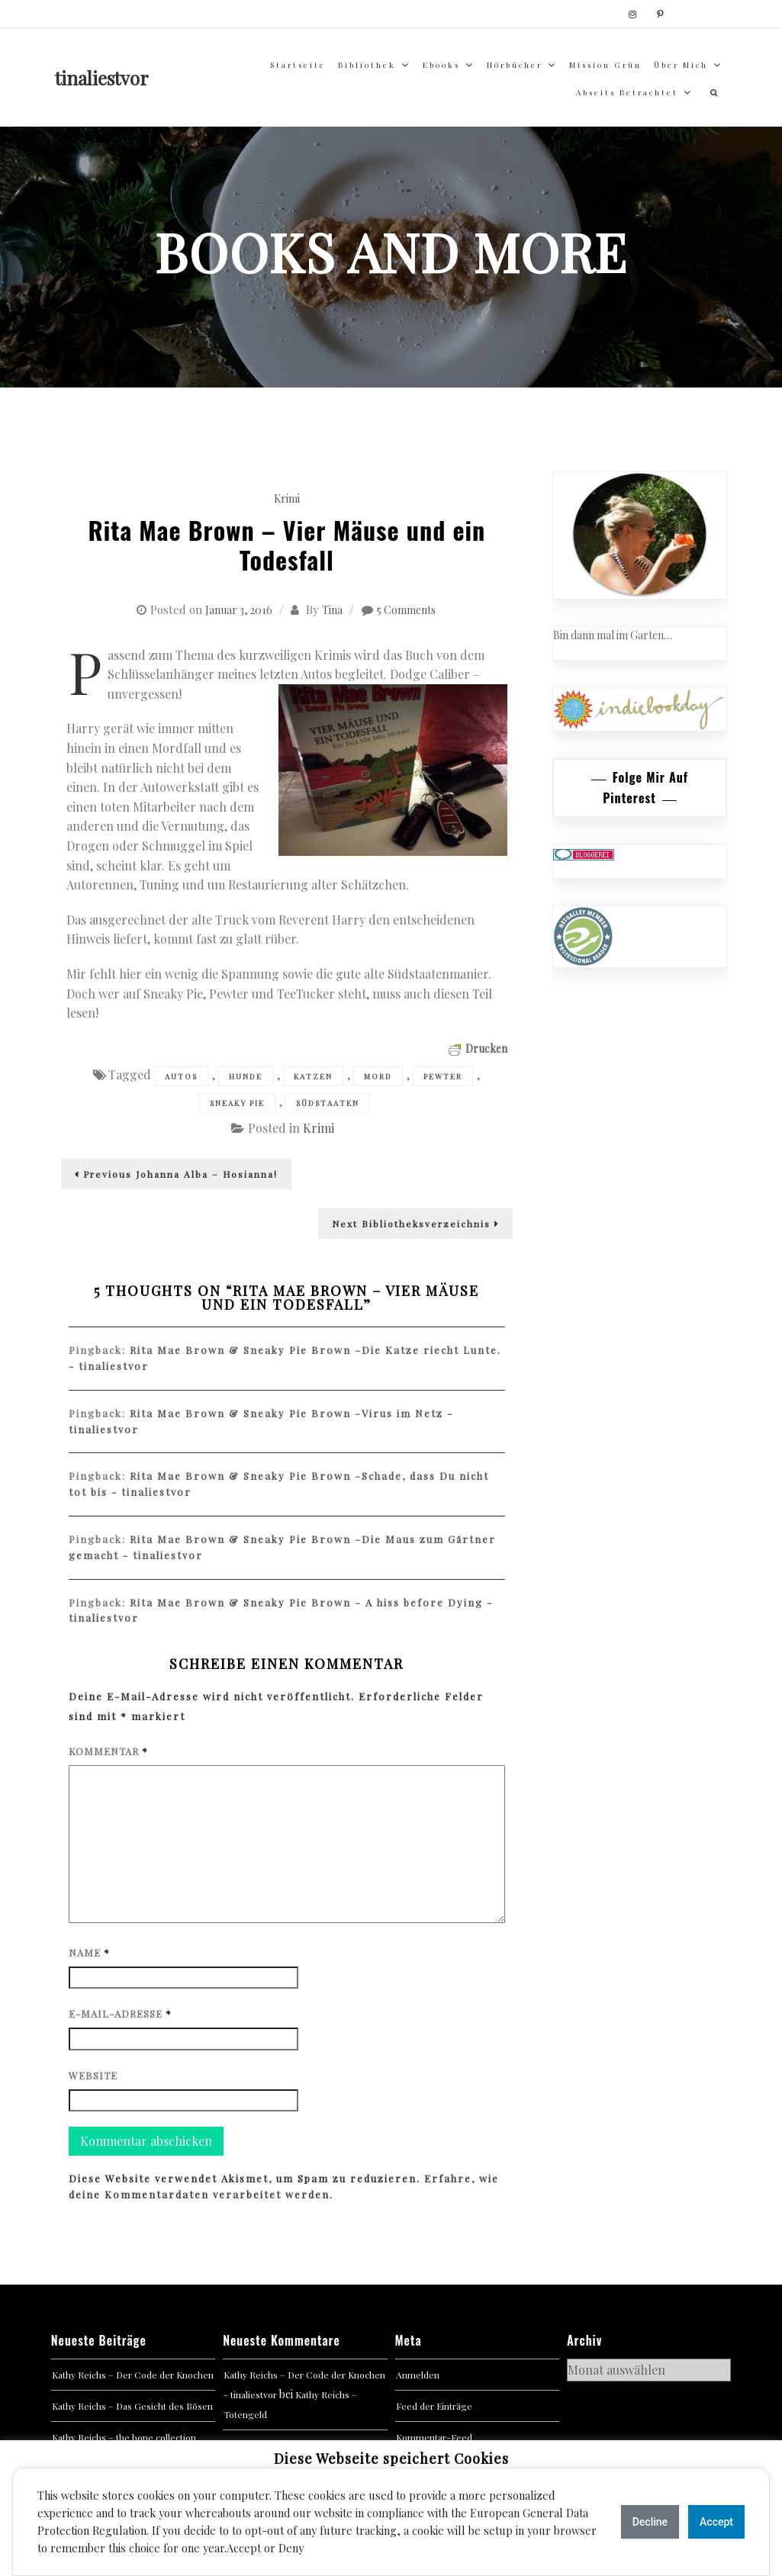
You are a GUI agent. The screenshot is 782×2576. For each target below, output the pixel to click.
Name (89, 1952)
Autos (181, 1076)
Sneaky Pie (237, 1103)
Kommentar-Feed (434, 2437)
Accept (716, 2522)
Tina (332, 610)
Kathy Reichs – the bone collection (124, 2437)
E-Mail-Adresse (120, 2013)
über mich (681, 64)
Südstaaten (327, 1103)
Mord (378, 1076)
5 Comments (406, 610)
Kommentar (108, 1751)
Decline (650, 2522)
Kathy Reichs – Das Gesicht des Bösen (132, 2406)
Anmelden (417, 2375)
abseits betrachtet (627, 92)
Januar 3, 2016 (238, 610)
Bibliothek (367, 64)
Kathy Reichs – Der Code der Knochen (133, 2375)
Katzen (313, 1076)
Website (93, 2075)
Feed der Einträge (434, 2406)
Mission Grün (605, 64)
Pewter (442, 1076)
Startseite (298, 64)
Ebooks (441, 64)
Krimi (287, 498)
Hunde (245, 1076)
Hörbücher (514, 64)
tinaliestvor (102, 78)
